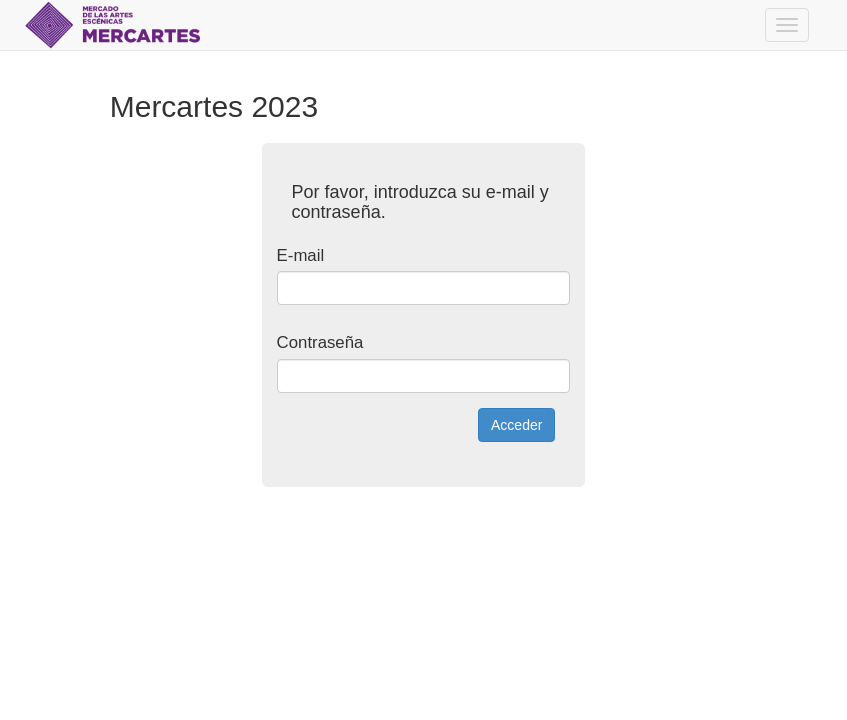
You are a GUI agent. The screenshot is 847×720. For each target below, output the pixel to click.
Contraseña (320, 342)
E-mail (301, 255)
